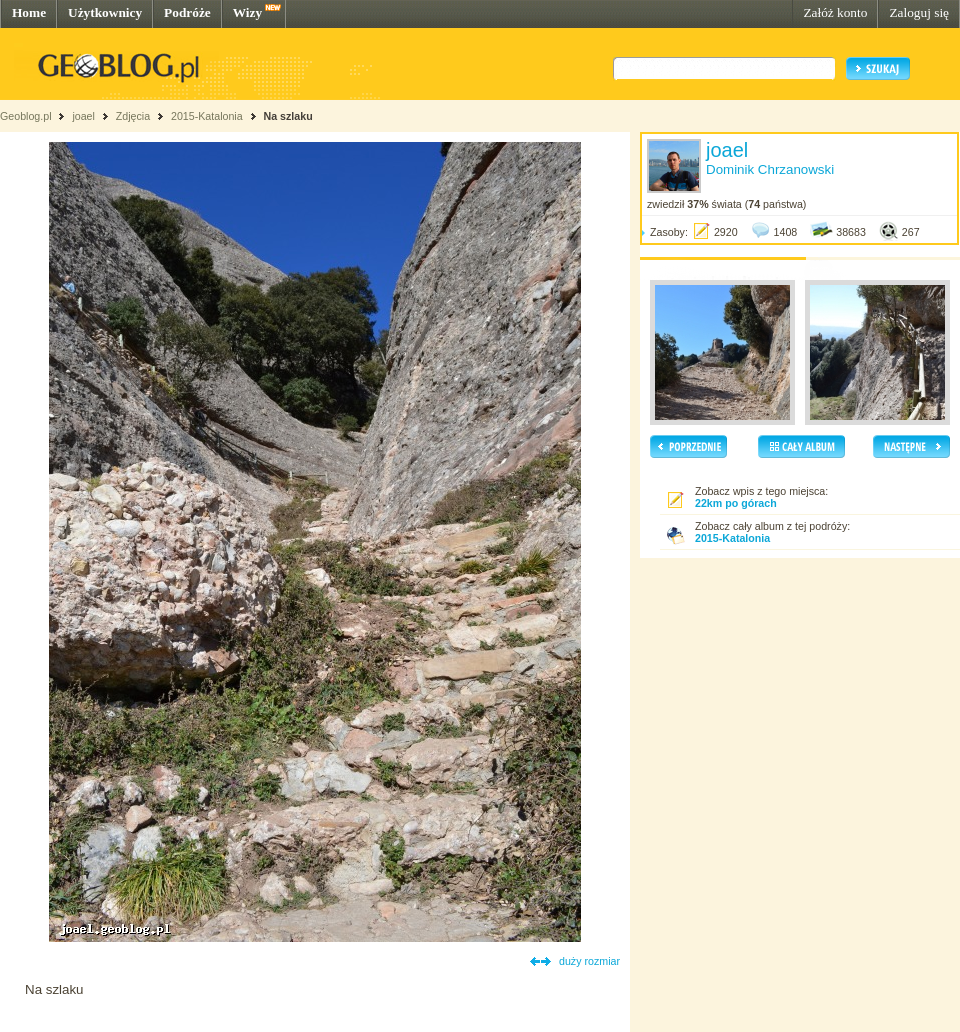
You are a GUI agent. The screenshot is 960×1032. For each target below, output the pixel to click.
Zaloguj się (919, 12)
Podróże (187, 12)
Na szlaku (288, 116)
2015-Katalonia (207, 116)
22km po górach (736, 503)
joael (83, 116)
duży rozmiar (589, 961)
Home (29, 12)
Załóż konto (835, 12)
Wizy (247, 12)
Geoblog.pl (26, 116)
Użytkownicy (105, 12)
